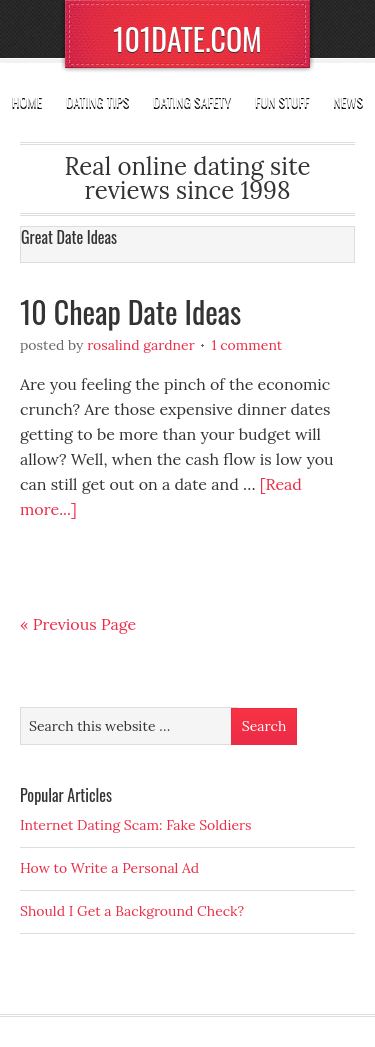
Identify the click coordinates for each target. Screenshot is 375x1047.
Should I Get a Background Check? (132, 911)
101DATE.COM (187, 38)
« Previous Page (78, 624)
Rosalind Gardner (141, 345)
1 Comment (246, 345)
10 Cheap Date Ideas (130, 311)
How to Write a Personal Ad (109, 868)
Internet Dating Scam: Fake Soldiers (136, 825)
